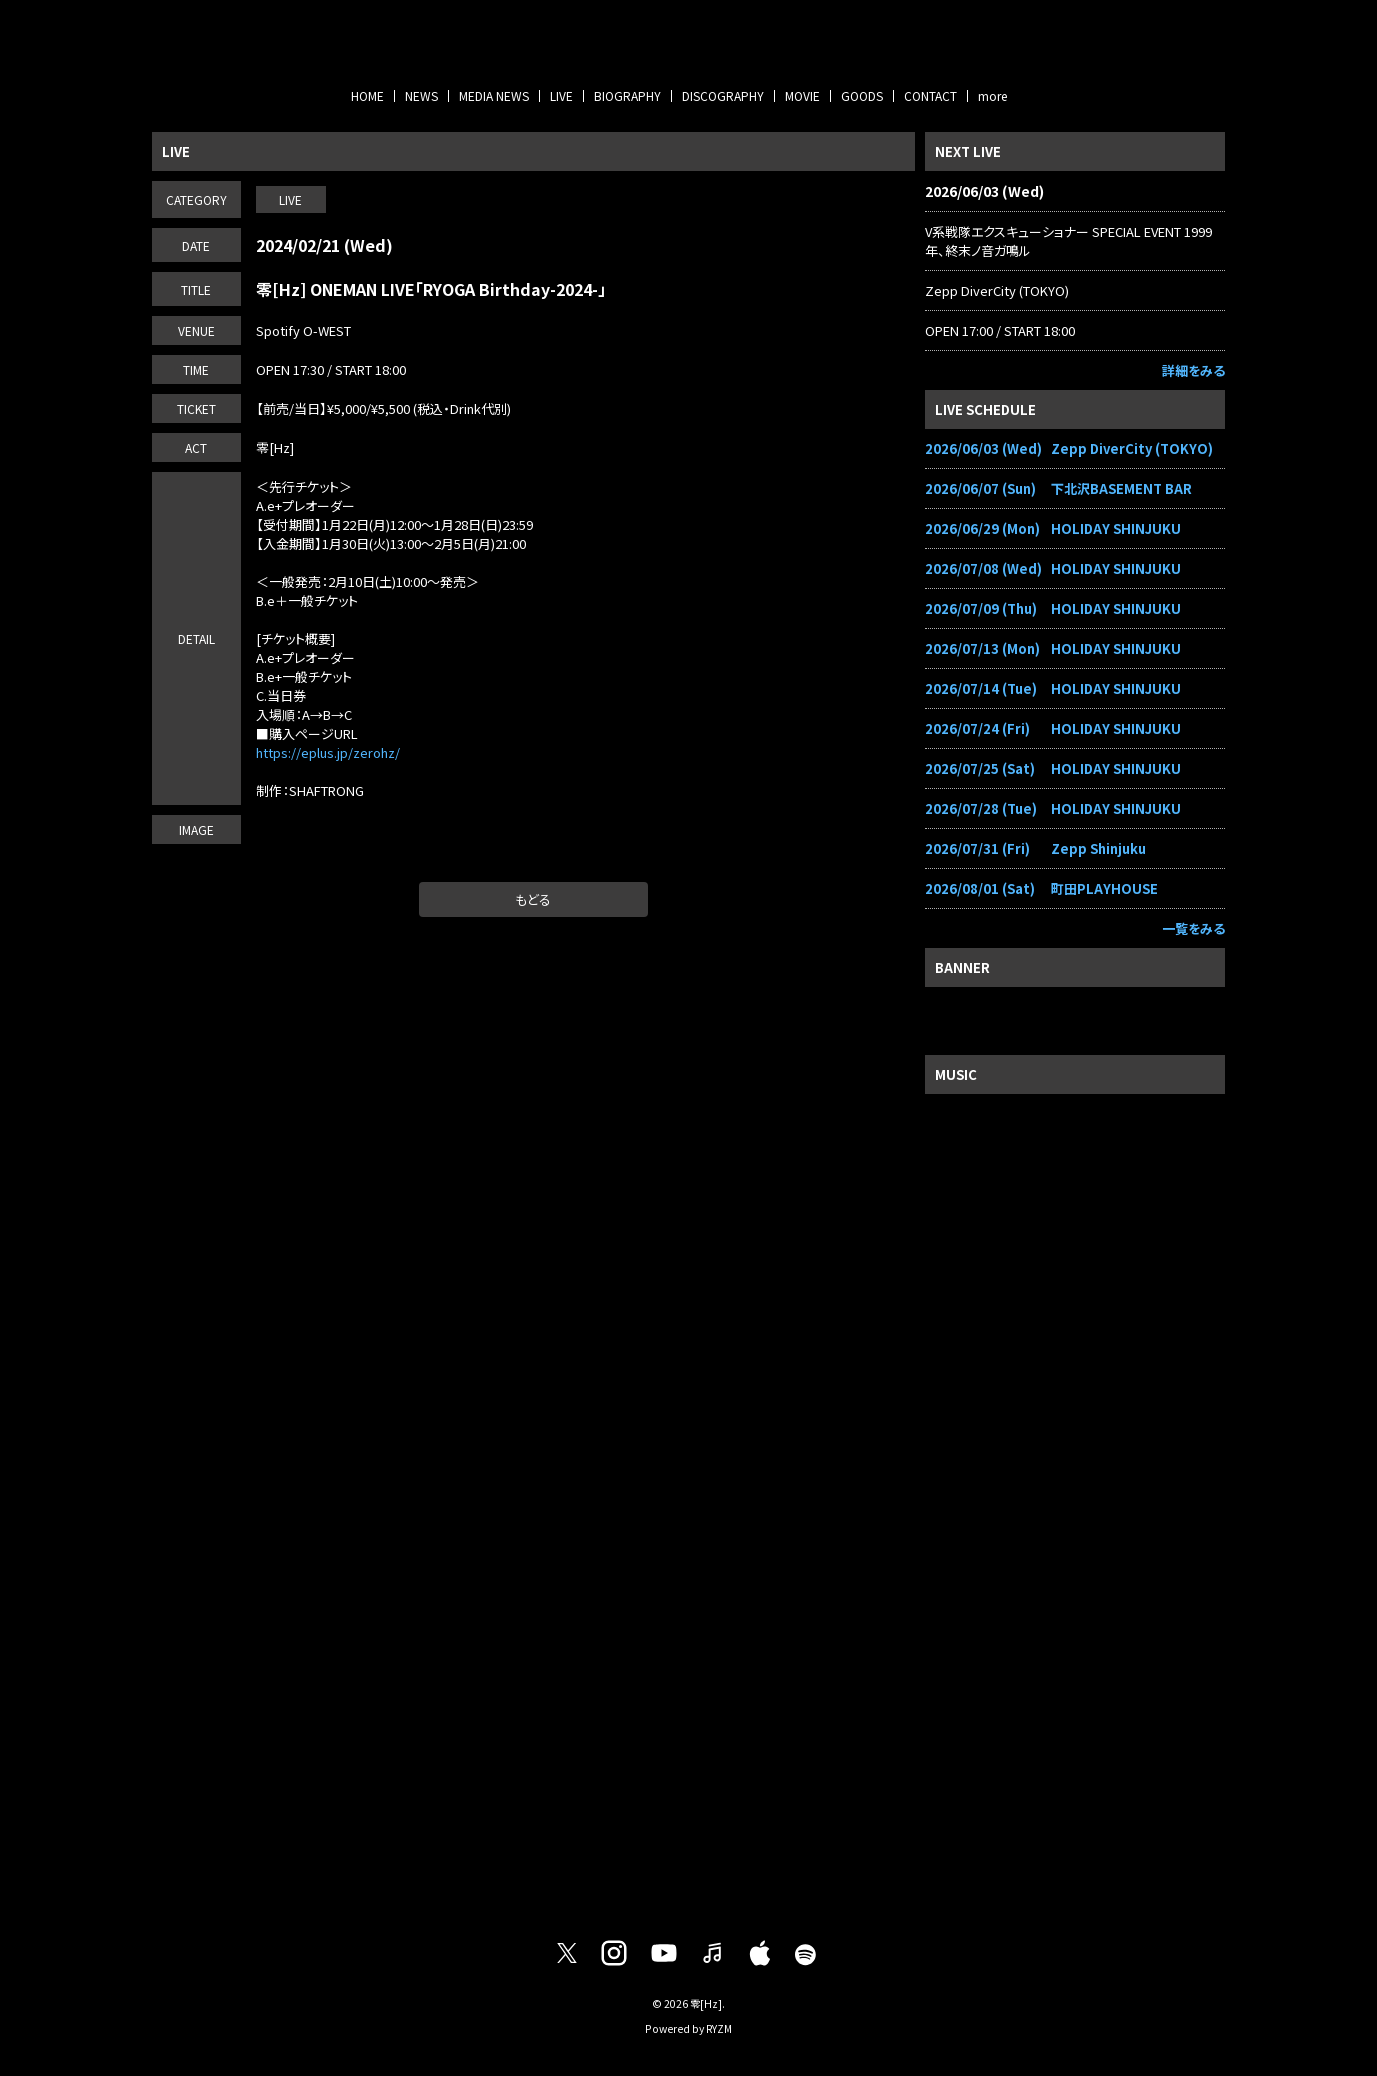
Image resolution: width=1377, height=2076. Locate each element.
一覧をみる (1193, 928)
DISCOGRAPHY (723, 95)
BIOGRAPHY (627, 95)
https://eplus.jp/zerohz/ (328, 752)
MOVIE (802, 95)
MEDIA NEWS (494, 95)
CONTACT (930, 95)
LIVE (561, 95)
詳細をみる (1193, 370)
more (992, 95)
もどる (533, 899)
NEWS (421, 95)
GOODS (862, 95)
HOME (367, 95)
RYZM (719, 2028)
